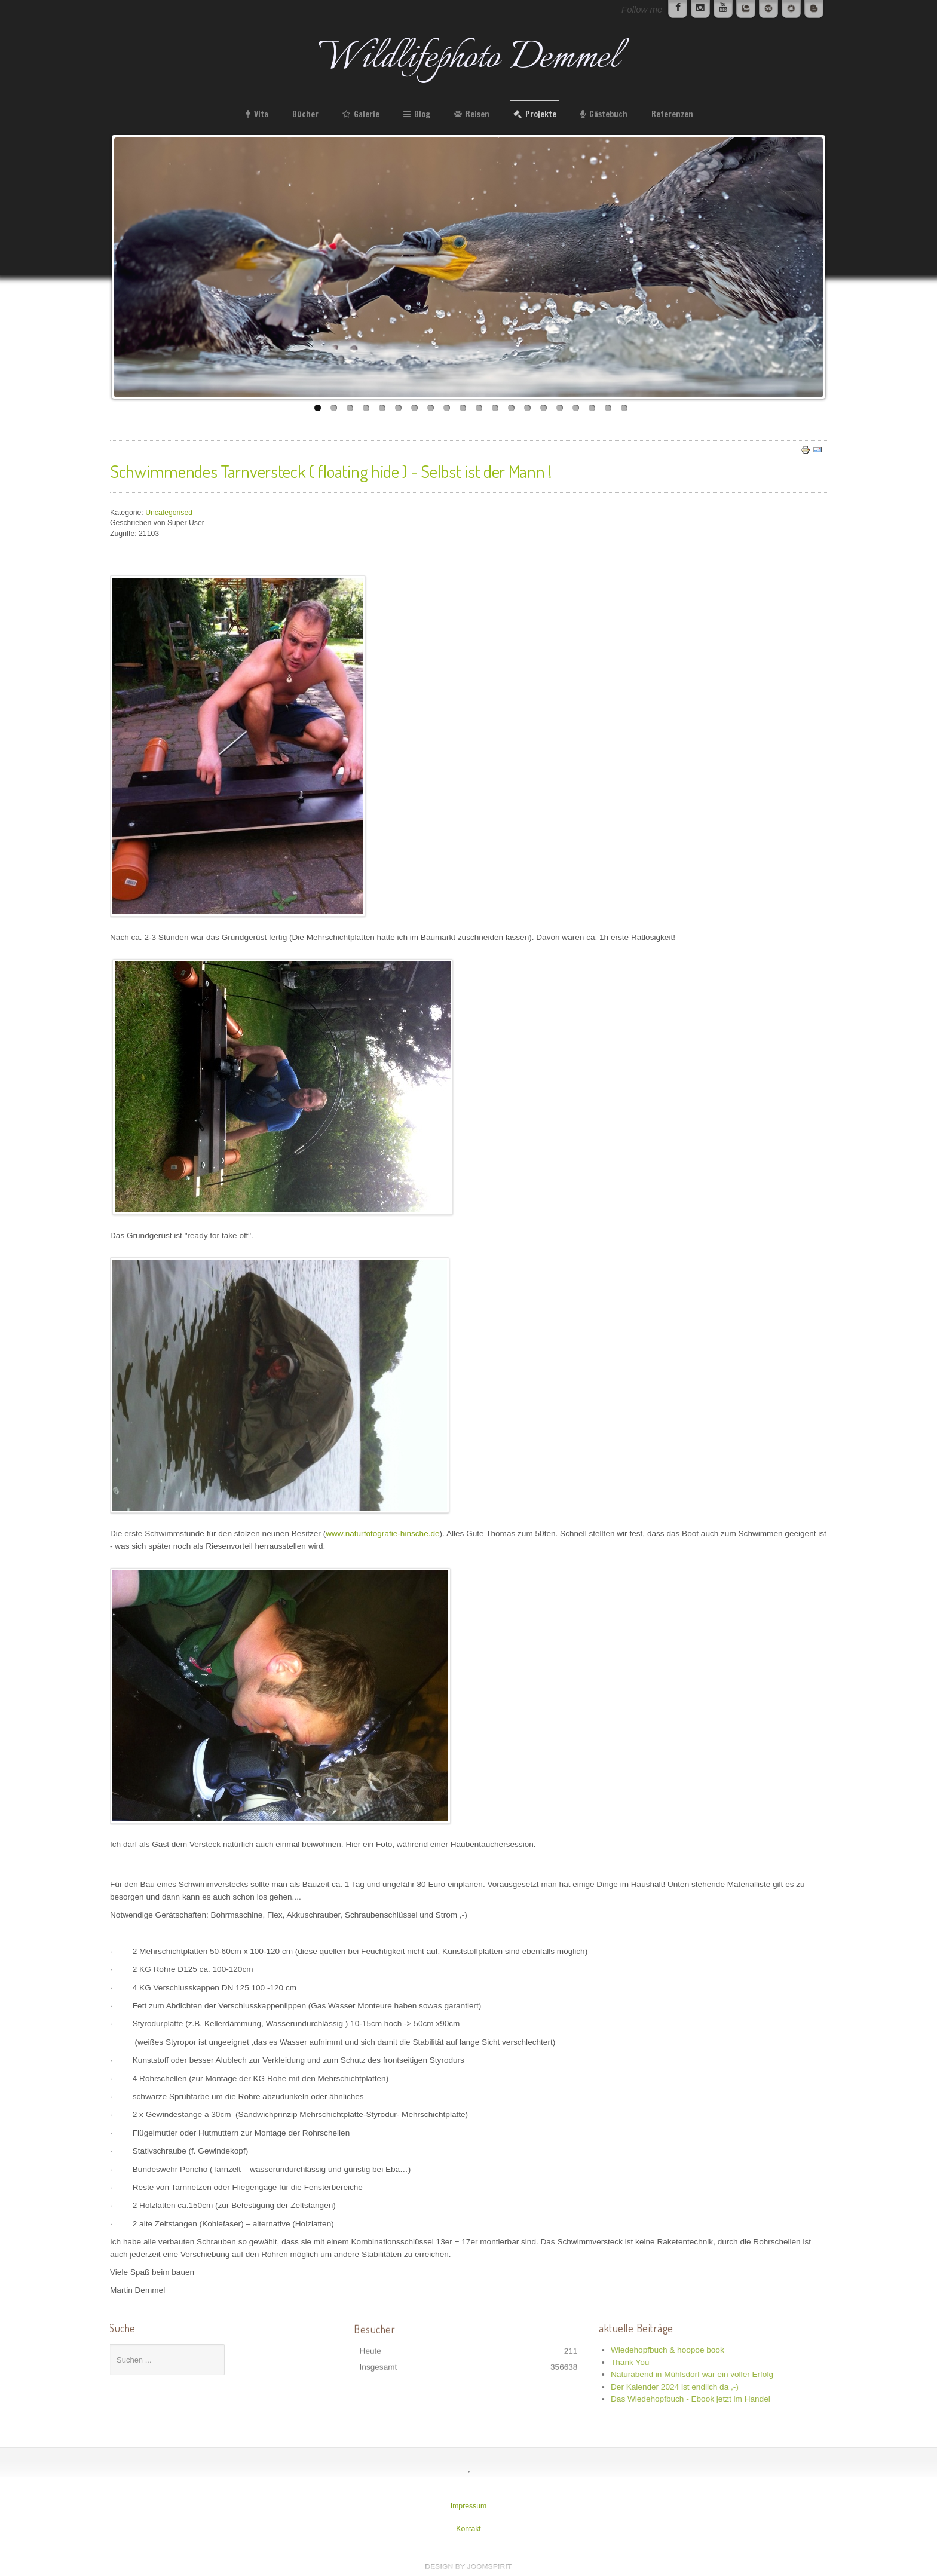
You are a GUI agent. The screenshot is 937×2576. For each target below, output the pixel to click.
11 (479, 408)
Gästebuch (608, 114)
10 (463, 408)
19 (608, 408)
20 (624, 408)
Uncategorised (168, 513)
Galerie (366, 114)
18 (592, 408)
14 (527, 408)
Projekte (540, 114)
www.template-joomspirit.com (468, 2566)
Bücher (305, 114)
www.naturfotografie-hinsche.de (382, 1533)
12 (495, 408)
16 (559, 408)
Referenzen (672, 114)
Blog (422, 114)
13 (511, 408)
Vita (261, 114)
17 (575, 408)
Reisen (477, 114)
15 (543, 408)
